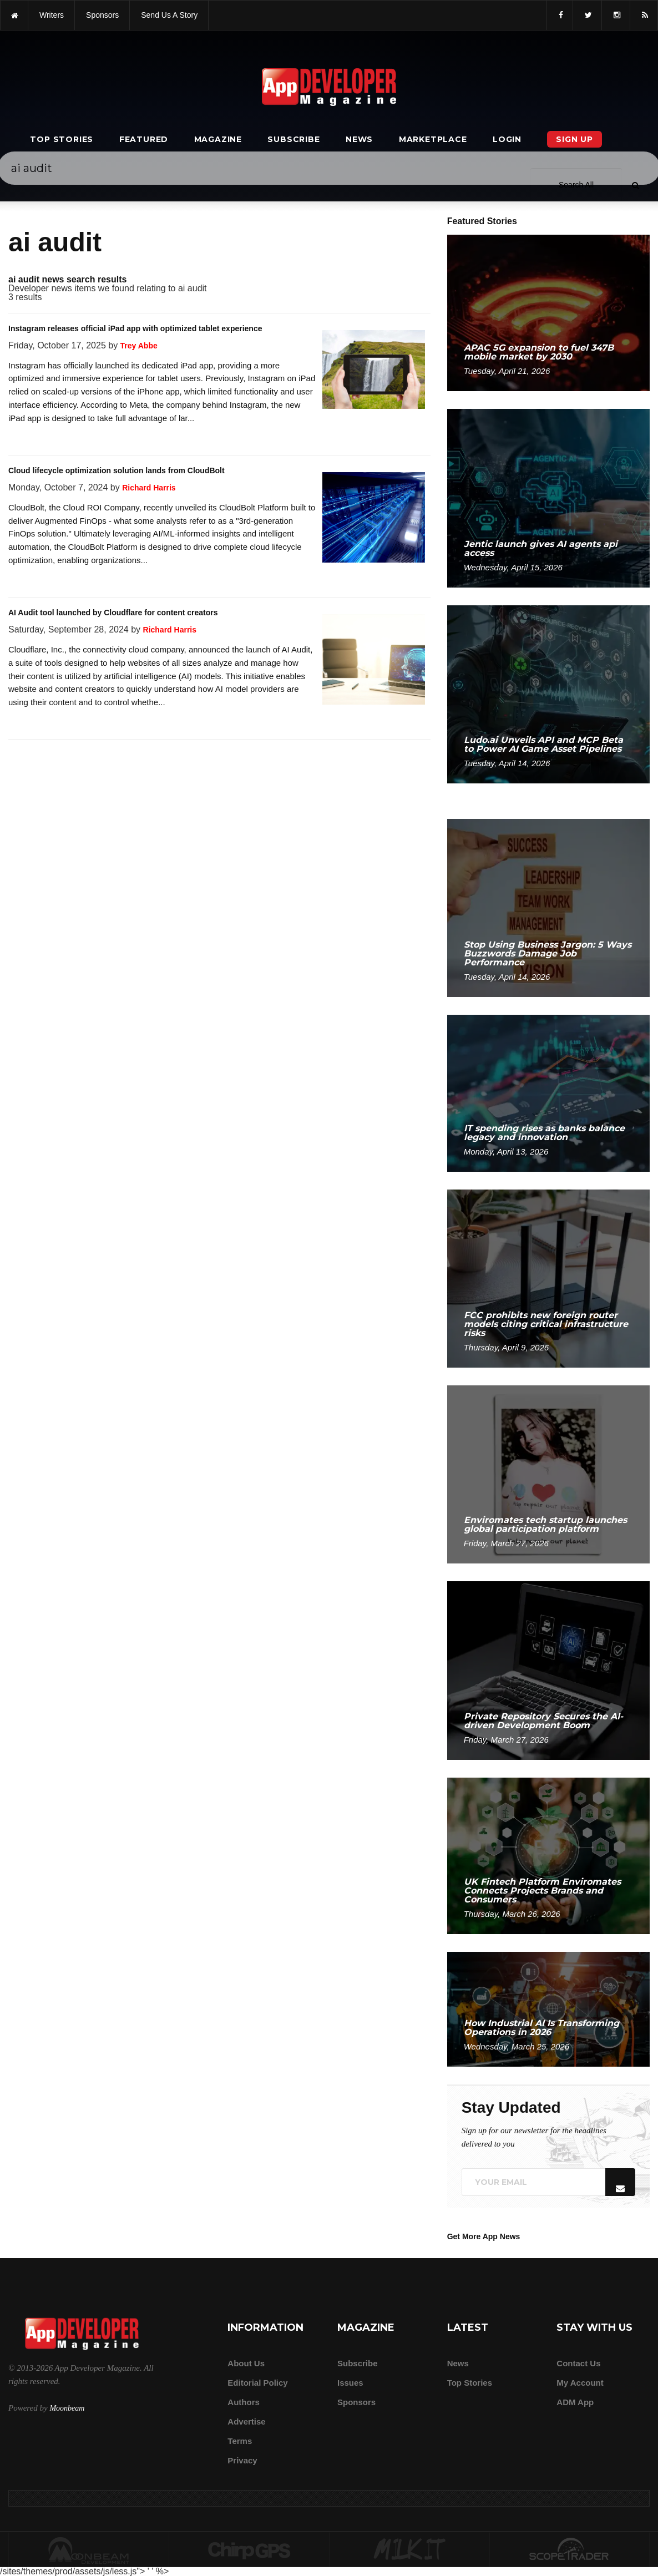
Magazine (218, 139)
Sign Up (574, 139)
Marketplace (433, 139)
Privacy (242, 2460)
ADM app (575, 2402)
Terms (239, 2441)
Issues (350, 2382)
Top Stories (61, 139)
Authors (243, 2402)
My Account (579, 2382)
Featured (143, 139)
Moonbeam (66, 2408)
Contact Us (578, 2363)
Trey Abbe (139, 345)
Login (507, 139)
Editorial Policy (257, 2382)
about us (246, 2363)
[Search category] (576, 32)
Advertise (246, 2421)
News (359, 139)
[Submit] (635, 33)
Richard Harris (148, 487)
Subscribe (293, 139)
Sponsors (356, 2402)
